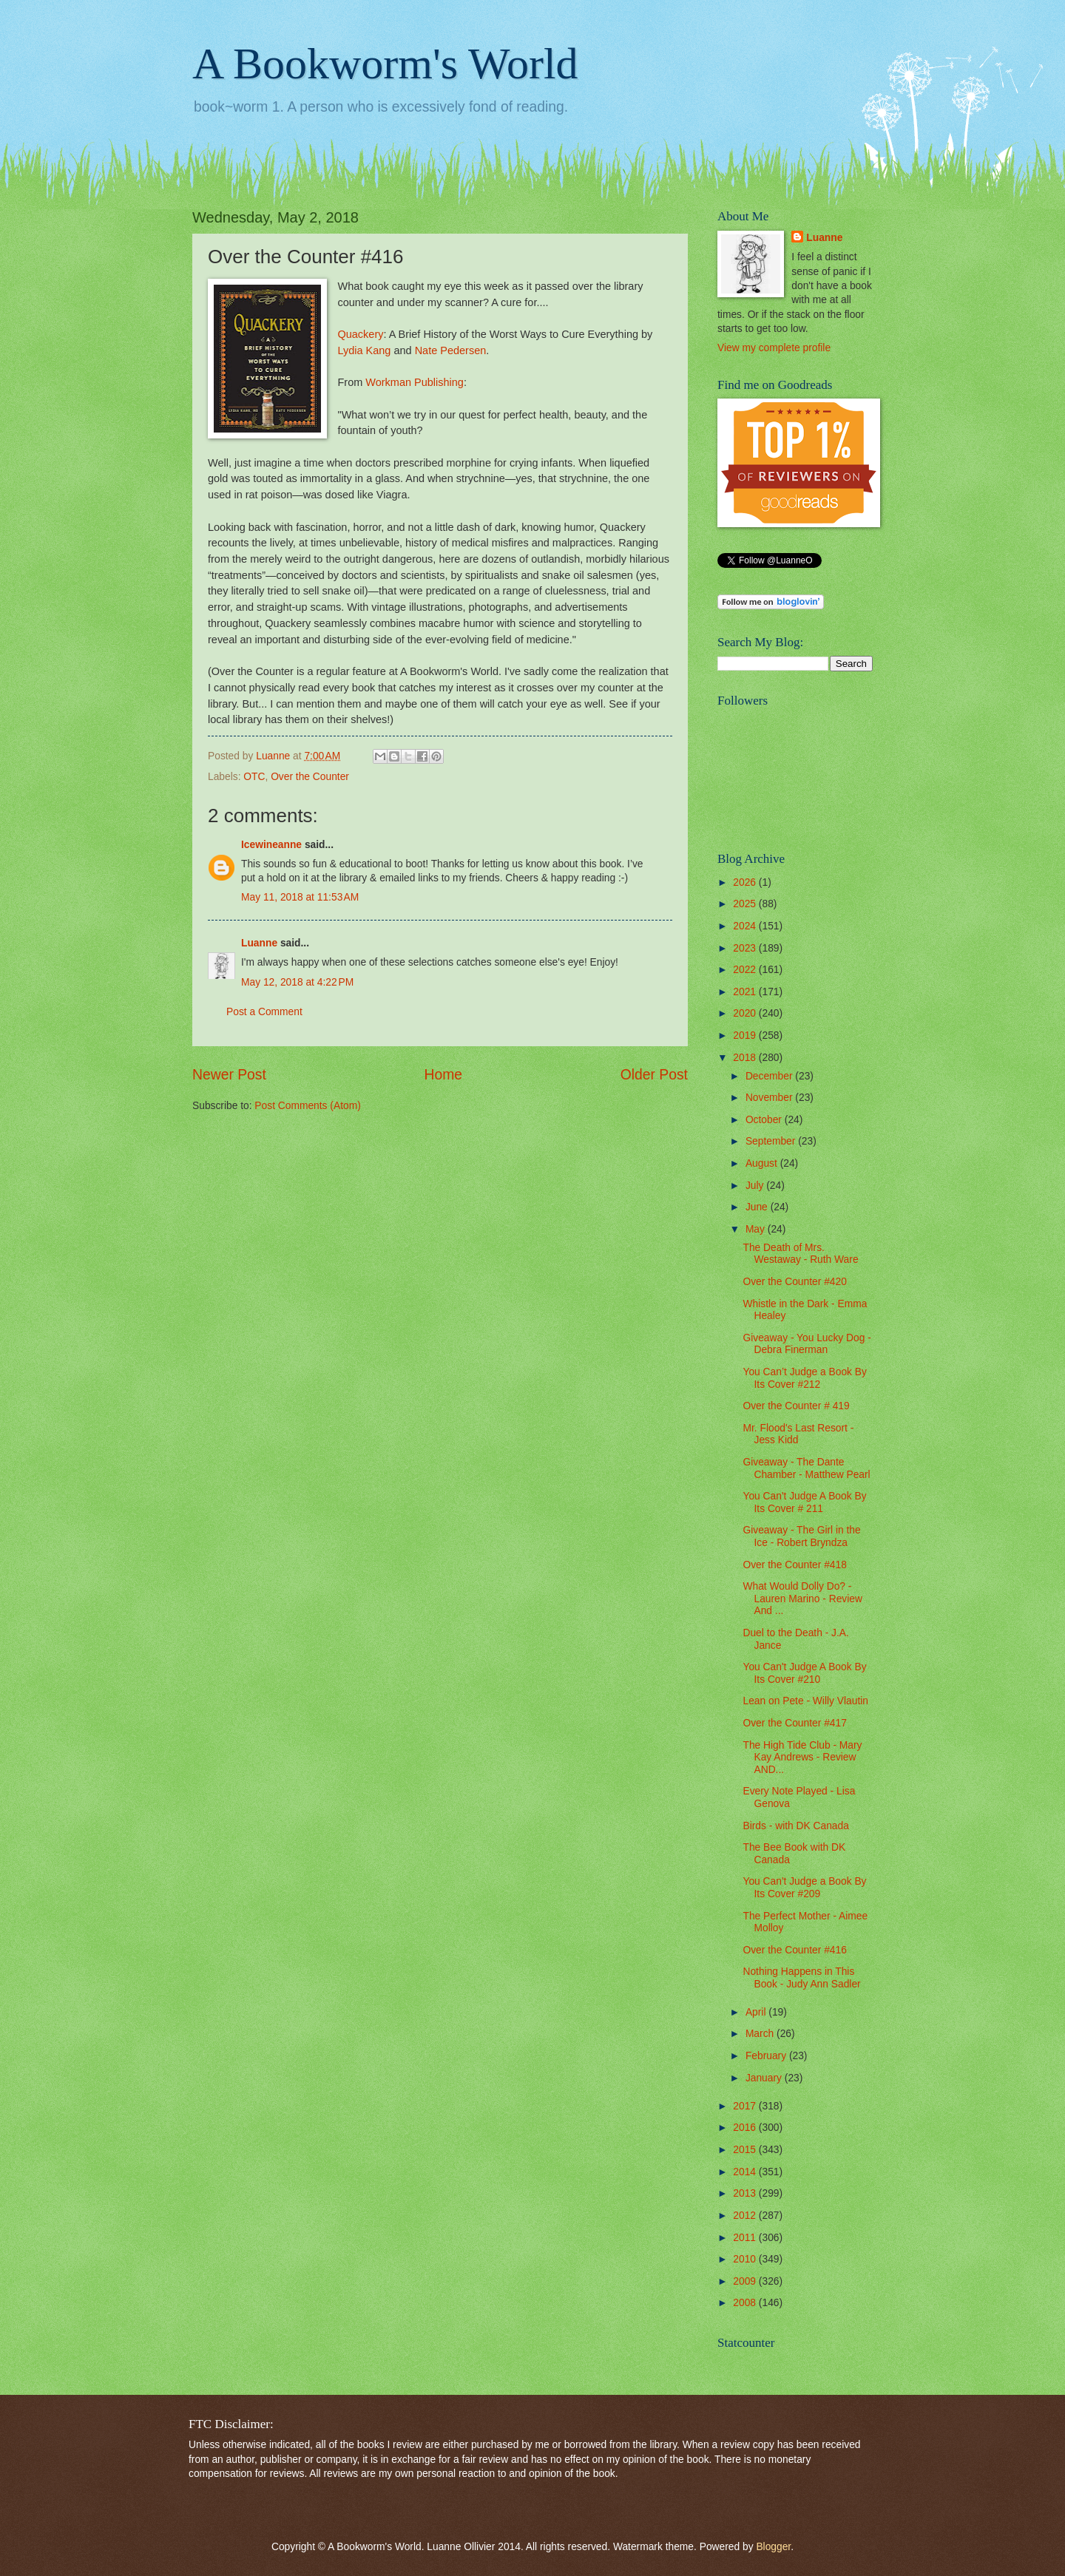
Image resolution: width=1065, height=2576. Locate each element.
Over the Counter (310, 776)
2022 (746, 969)
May (757, 1229)
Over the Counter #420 (794, 1281)
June (758, 1207)
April (757, 2012)
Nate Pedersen (451, 350)
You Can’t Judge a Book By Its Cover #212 (804, 1378)
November (770, 1097)
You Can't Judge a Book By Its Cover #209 (804, 1887)
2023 (746, 948)
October (765, 1119)
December (770, 1076)
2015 (746, 2149)
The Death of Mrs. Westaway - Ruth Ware (800, 1254)
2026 (746, 882)
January (765, 2078)
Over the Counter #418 (794, 1564)
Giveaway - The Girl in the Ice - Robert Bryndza (801, 1536)
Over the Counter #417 (794, 1723)
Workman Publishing (414, 382)
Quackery (360, 334)
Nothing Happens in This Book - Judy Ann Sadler (801, 1978)
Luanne (259, 943)
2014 (746, 2171)
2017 (746, 2106)
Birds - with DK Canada (795, 1825)
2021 (746, 991)
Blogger (773, 2546)
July (756, 1185)
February (767, 2055)
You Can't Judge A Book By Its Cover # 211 (804, 1502)
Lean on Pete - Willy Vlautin (805, 1700)
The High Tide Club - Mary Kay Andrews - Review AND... (802, 1757)
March (761, 2033)
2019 (746, 1035)
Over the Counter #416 (794, 1950)
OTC (254, 776)
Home (444, 1074)
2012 (746, 2215)
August (763, 1163)
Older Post (654, 1074)
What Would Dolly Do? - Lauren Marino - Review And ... (802, 1598)
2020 (746, 1013)
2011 (746, 2237)
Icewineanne (271, 844)
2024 (746, 926)
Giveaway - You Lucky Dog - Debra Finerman (806, 1344)
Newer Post (229, 1074)
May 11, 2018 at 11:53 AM (300, 897)
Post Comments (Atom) (307, 1105)
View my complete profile (774, 347)
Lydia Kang (363, 350)
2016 (746, 2127)
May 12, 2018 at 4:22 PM (297, 982)
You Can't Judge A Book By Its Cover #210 (804, 1673)
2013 (746, 2193)
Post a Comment (264, 1011)
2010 (746, 2259)
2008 (746, 2302)
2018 (746, 1057)
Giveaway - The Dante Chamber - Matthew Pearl (806, 1468)
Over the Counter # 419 (796, 1405)
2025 (746, 903)
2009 (746, 2281)
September (772, 1141)
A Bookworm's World (385, 63)
